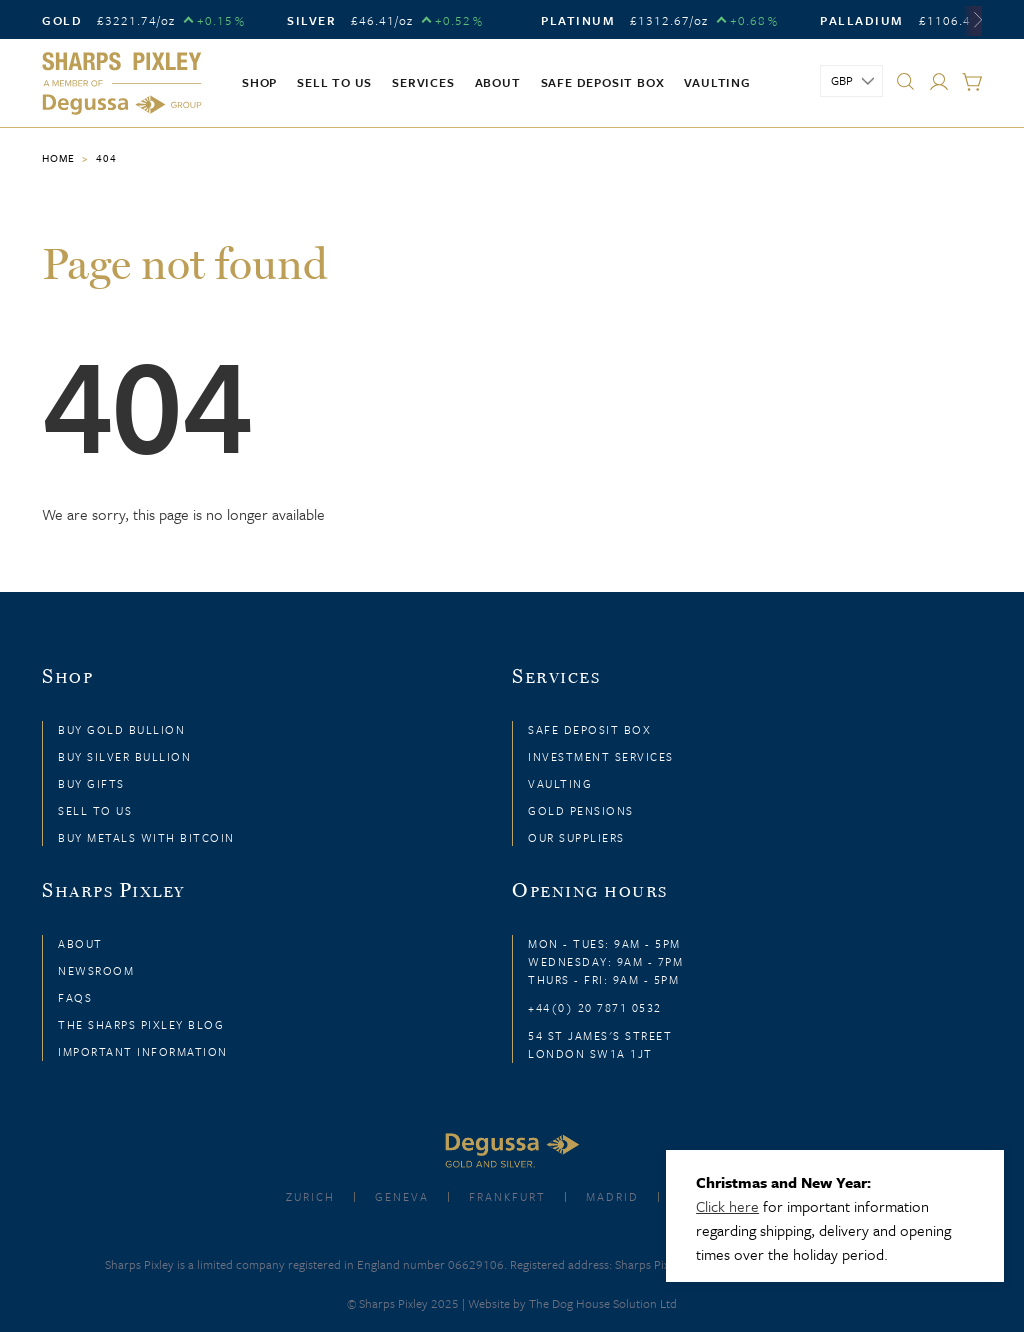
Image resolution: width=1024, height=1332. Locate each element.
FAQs (75, 997)
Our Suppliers (576, 837)
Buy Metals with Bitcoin (146, 837)
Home (58, 158)
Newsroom (96, 970)
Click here (727, 1206)
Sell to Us (95, 810)
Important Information (143, 1051)
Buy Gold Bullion (121, 729)
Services (423, 82)
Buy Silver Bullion (124, 756)
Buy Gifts (91, 783)
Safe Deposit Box (603, 82)
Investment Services (601, 756)
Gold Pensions (581, 810)
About (498, 82)
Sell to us (334, 82)
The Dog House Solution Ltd (603, 1303)
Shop (259, 82)
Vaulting (717, 82)
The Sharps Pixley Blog (141, 1024)
